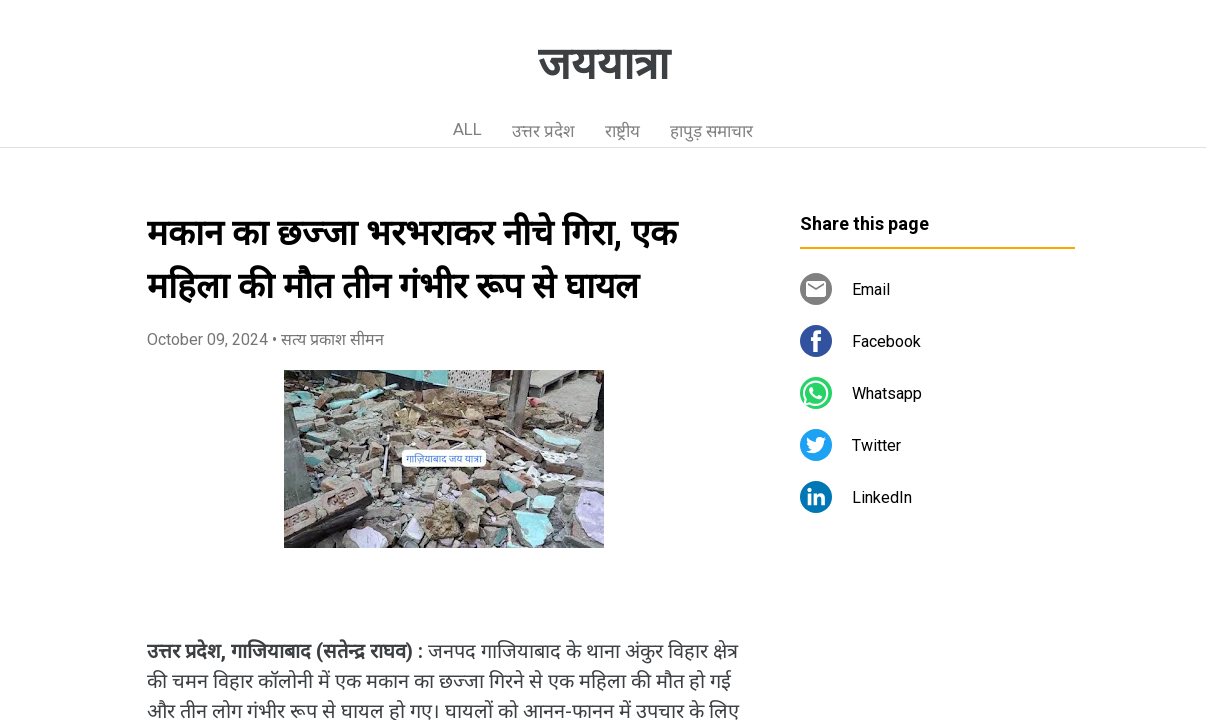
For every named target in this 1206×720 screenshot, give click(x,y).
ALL (467, 129)
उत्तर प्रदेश (543, 131)
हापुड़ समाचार (711, 131)
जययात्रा (603, 64)
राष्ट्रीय (622, 131)
